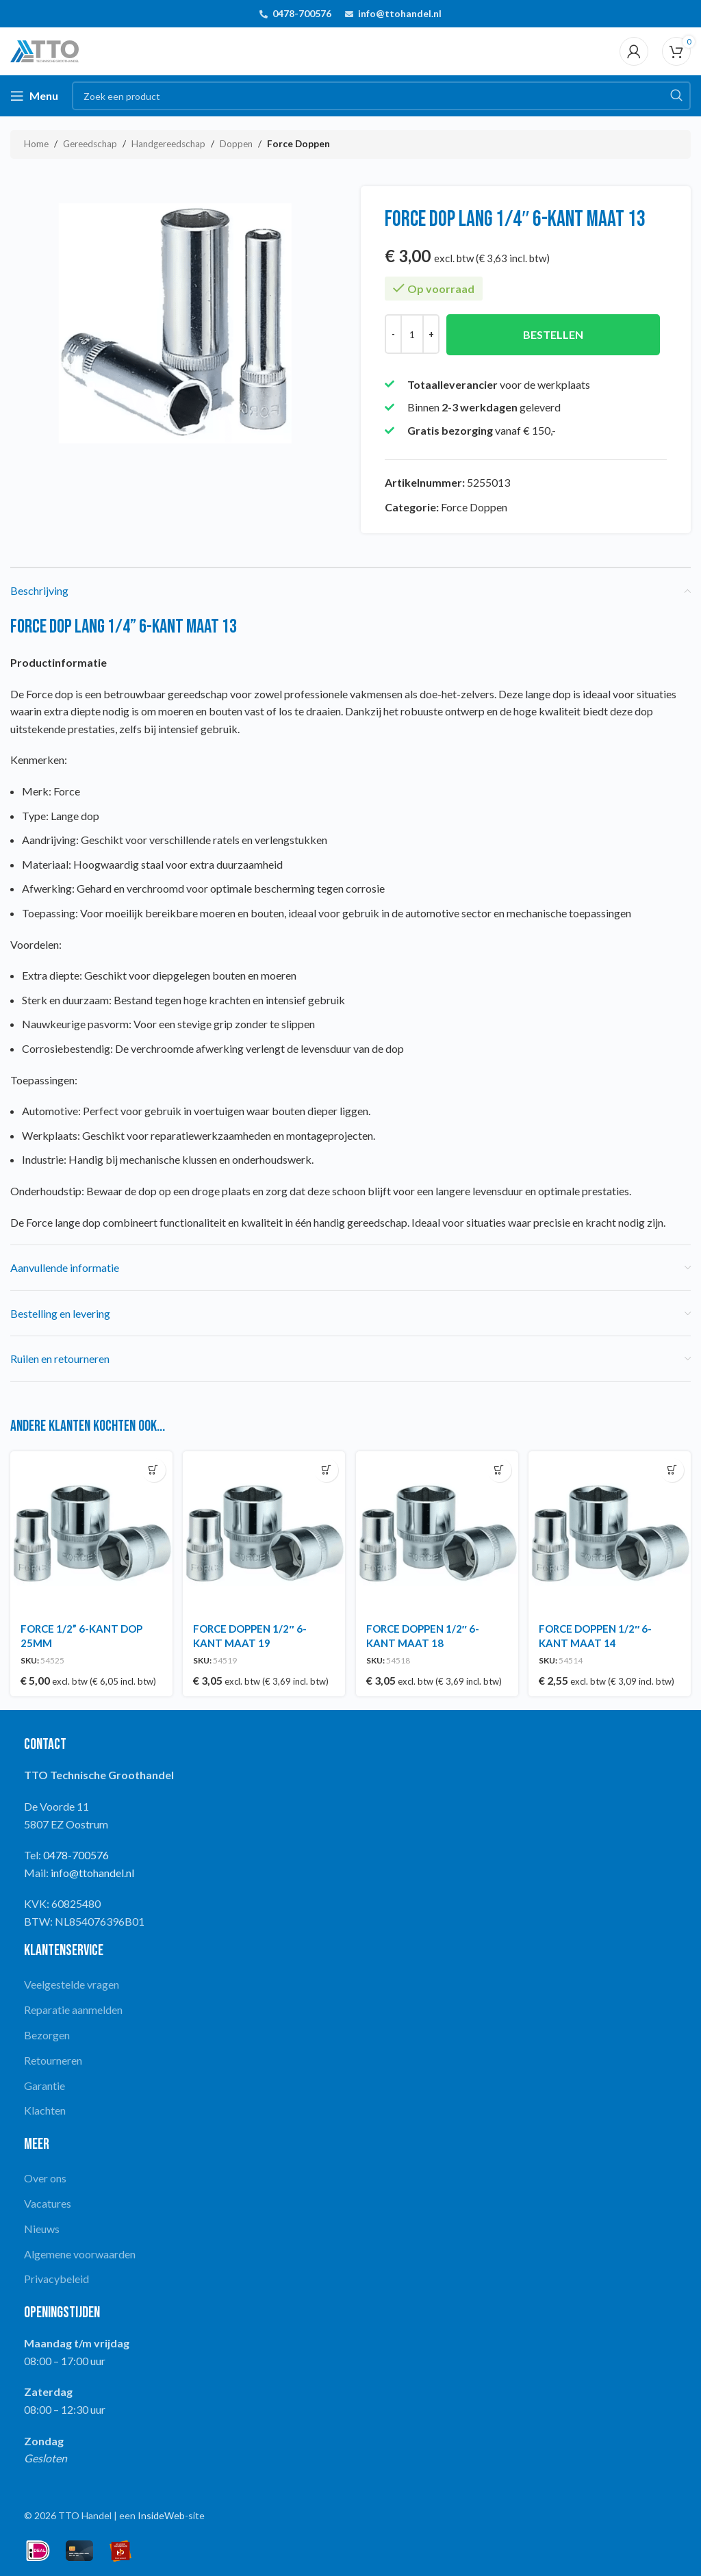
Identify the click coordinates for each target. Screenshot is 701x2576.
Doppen (236, 143)
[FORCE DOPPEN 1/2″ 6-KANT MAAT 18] (437, 1531)
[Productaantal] (412, 334)
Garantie (44, 2082)
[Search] (381, 95)
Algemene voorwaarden (80, 2251)
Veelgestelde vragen (71, 1982)
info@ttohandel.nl (400, 13)
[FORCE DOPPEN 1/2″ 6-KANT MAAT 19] (264, 1531)
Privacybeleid (56, 2276)
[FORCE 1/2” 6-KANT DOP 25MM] (90, 1531)
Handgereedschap (168, 143)
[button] (152, 1470)
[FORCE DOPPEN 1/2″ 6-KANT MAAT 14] (611, 1531)
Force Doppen (298, 143)
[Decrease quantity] (393, 334)
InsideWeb (161, 2512)
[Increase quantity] (430, 334)
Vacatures (47, 2201)
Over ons (45, 2175)
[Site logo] (44, 49)
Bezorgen (47, 2032)
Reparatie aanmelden (73, 2007)
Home (36, 143)
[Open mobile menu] (34, 96)
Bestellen (553, 334)
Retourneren (53, 2058)
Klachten (45, 2108)
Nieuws (42, 2226)
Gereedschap (90, 143)
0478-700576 (301, 13)
